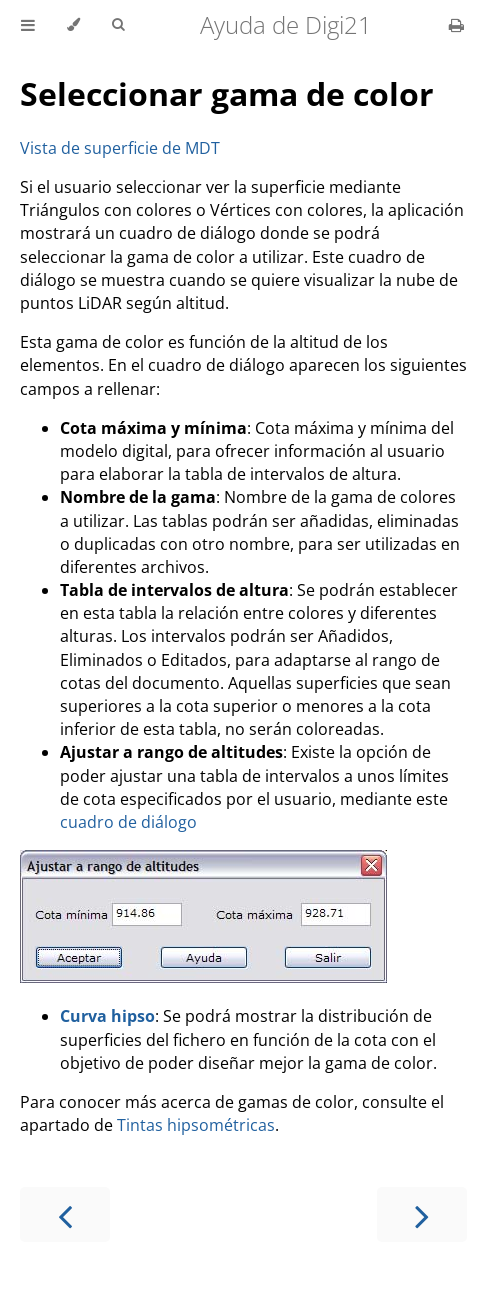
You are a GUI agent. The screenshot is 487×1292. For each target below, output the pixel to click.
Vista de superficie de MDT (120, 148)
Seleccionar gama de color (227, 93)
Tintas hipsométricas (196, 1125)
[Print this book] (456, 25)
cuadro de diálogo (128, 822)
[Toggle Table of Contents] (28, 25)
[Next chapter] (422, 1214)
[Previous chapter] (65, 1214)
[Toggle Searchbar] (118, 25)
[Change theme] (73, 25)
